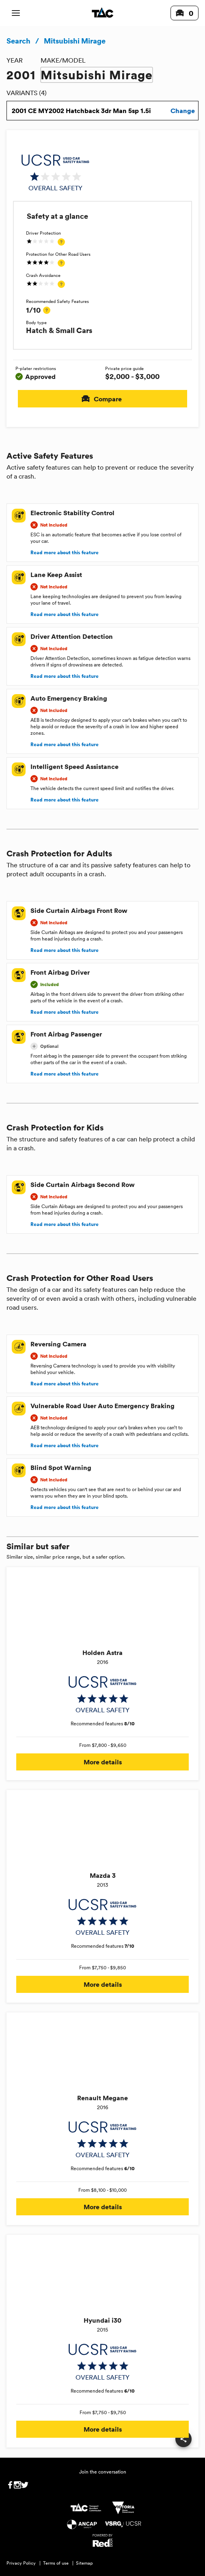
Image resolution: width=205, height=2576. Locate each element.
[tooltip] (61, 242)
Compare (102, 398)
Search (18, 41)
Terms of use (56, 2563)
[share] (183, 2439)
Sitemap (84, 2563)
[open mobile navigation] (15, 13)
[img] (55, 173)
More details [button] (102, 1762)
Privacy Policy (21, 2563)
